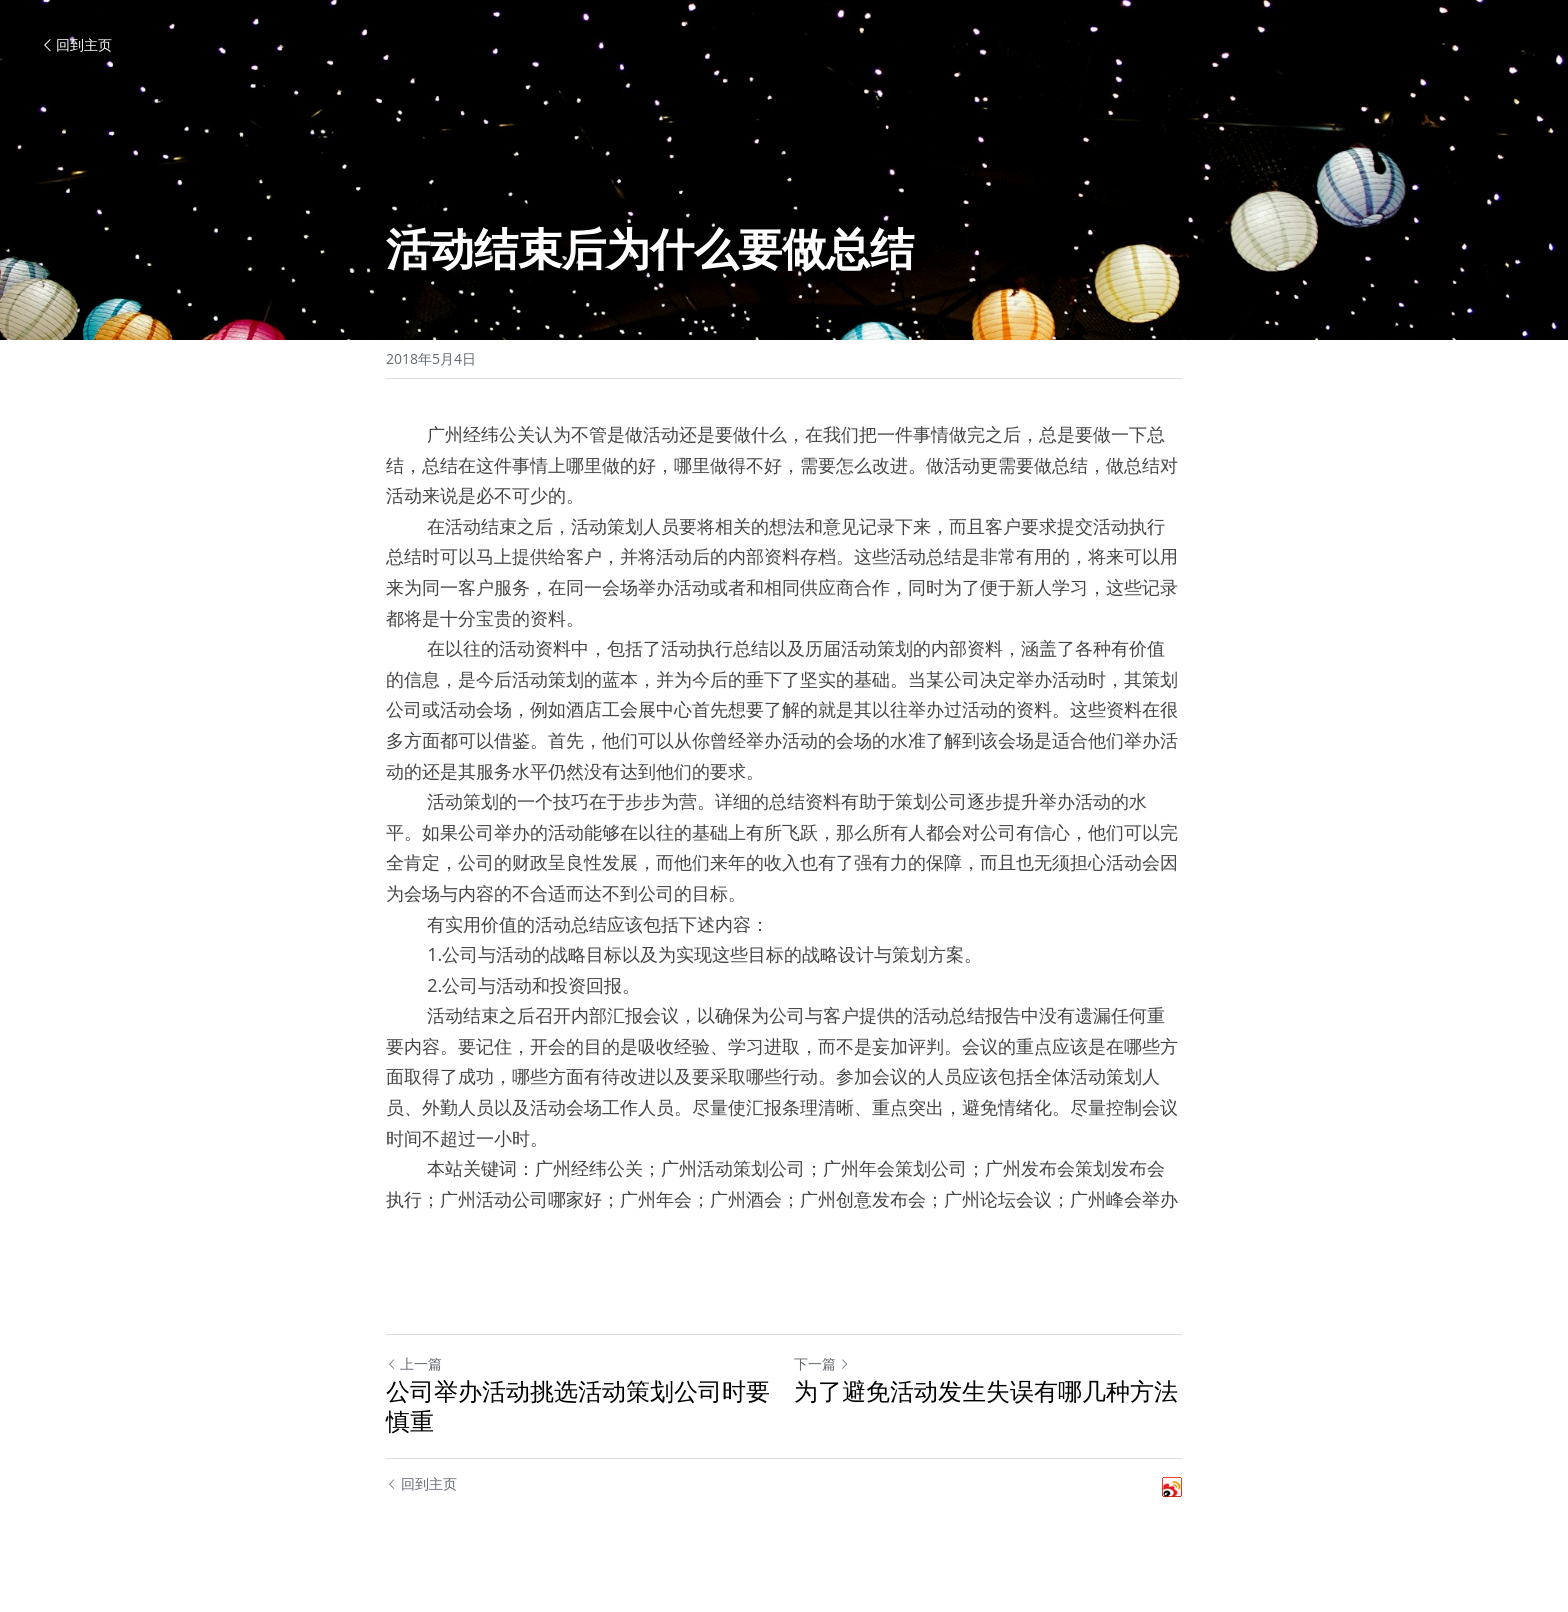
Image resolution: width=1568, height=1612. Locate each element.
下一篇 (822, 1363)
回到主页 (76, 44)
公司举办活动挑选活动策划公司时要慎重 (578, 1406)
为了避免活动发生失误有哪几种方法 (986, 1391)
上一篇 (414, 1363)
